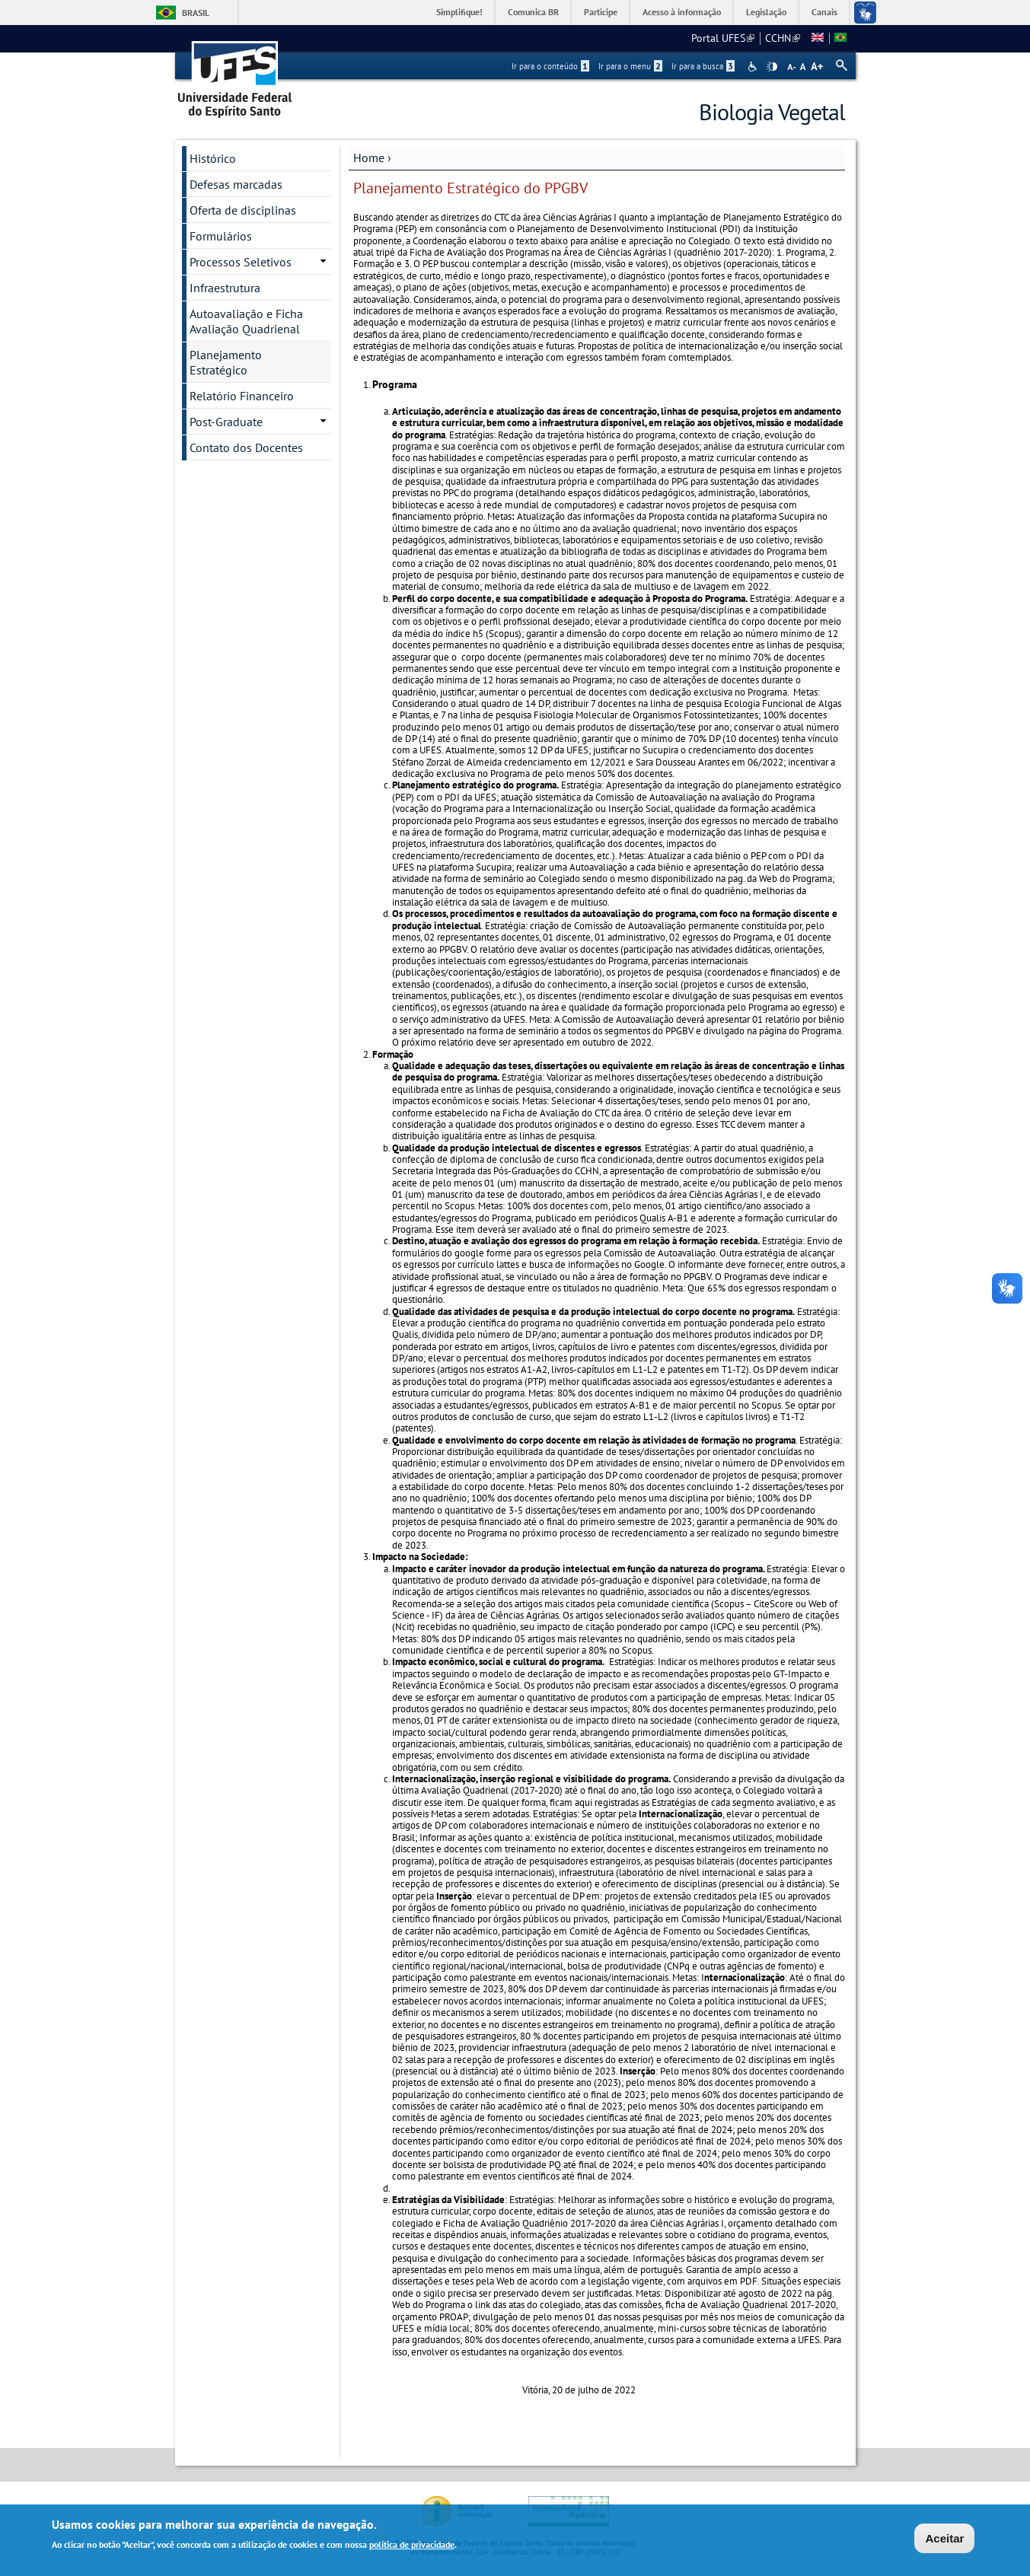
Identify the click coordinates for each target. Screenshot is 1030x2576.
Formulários (221, 236)
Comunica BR (533, 12)
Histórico (213, 158)
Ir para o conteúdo (550, 66)
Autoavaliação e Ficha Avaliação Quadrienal (246, 321)
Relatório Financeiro (242, 395)
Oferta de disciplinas (243, 210)
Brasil (195, 12)
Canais (824, 12)
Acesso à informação (682, 12)
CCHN (782, 38)
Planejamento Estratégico (226, 362)
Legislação (766, 12)
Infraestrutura (225, 287)
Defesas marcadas (236, 184)
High (772, 67)
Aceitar (944, 2540)
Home (368, 157)
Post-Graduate (226, 421)
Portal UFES (722, 38)
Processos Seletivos (241, 261)
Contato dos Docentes (246, 447)
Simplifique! (459, 12)
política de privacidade (411, 2546)
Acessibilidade (754, 67)
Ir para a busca (703, 66)
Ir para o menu (630, 66)
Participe (600, 12)
